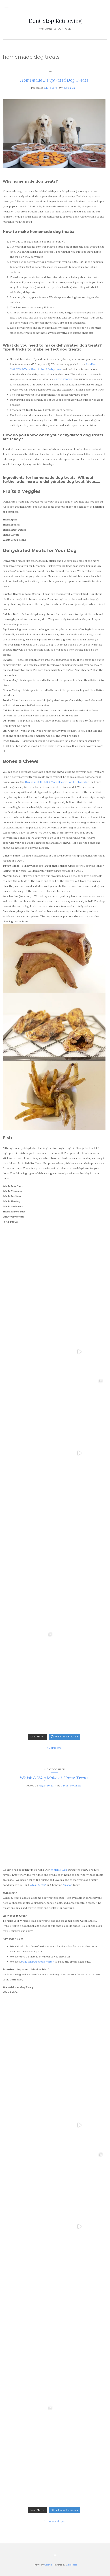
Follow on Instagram (64, 1736)
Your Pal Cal (68, 87)
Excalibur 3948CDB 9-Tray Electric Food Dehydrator (57, 782)
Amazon (67, 1885)
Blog (53, 71)
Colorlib (48, 2564)
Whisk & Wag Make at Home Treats (54, 1778)
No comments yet (54, 2521)
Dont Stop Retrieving (55, 21)
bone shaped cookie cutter (37, 1961)
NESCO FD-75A (63, 379)
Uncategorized (54, 1769)
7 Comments (54, 1747)
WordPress (71, 2564)
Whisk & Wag (59, 1869)
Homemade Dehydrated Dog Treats (54, 80)
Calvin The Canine (71, 1785)
